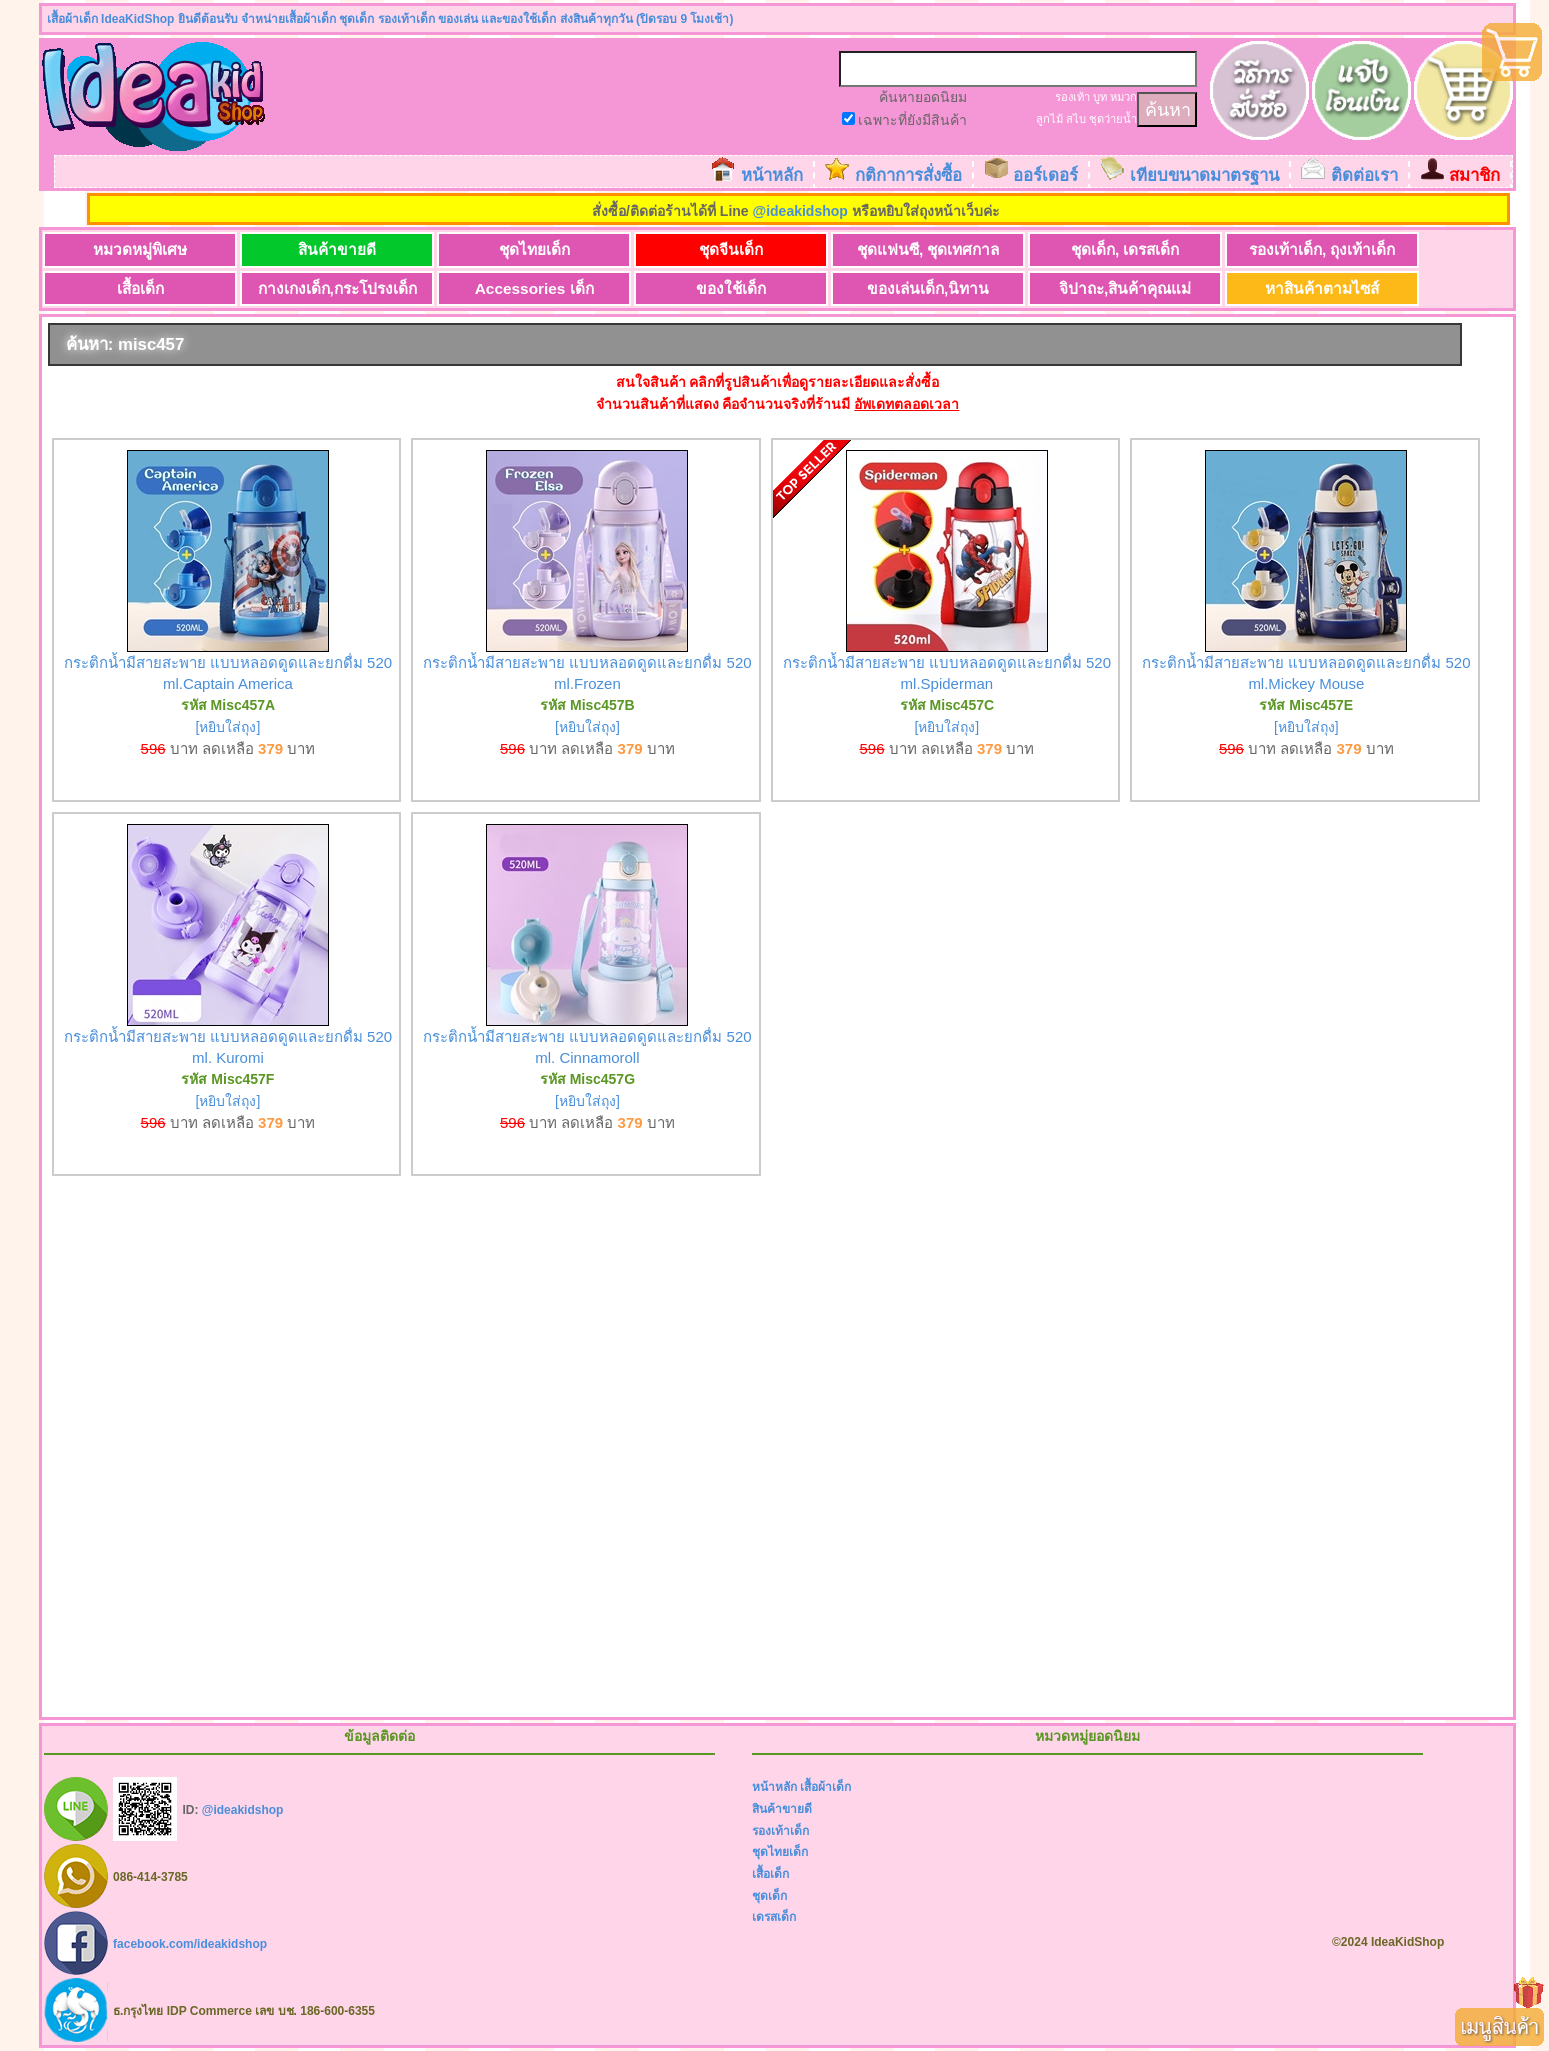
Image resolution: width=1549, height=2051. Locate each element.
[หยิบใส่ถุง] (228, 727)
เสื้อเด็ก (140, 288)
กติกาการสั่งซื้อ (908, 175)
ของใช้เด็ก (731, 288)
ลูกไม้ (1049, 119)
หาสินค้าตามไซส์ (1322, 288)
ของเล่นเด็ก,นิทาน (928, 288)
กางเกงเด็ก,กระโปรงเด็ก (337, 288)
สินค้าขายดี (337, 249)
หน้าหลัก (772, 175)
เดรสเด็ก (774, 1917)
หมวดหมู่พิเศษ (140, 249)
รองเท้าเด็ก (780, 1831)
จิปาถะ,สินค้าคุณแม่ (1125, 288)
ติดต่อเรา (1364, 175)
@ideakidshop (800, 211)
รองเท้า (1072, 97)
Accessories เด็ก (534, 288)
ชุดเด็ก (769, 1896)
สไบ (1076, 119)
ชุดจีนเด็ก (731, 249)
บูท (1100, 97)
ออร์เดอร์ (1045, 175)
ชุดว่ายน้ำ (1113, 119)
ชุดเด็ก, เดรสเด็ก (1125, 249)
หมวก (1123, 97)
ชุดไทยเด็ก (534, 249)
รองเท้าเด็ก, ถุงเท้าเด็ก (1322, 249)
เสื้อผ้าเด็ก (825, 1787)
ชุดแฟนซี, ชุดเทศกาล (928, 249)
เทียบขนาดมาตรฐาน (1204, 175)
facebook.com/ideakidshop (190, 1944)
